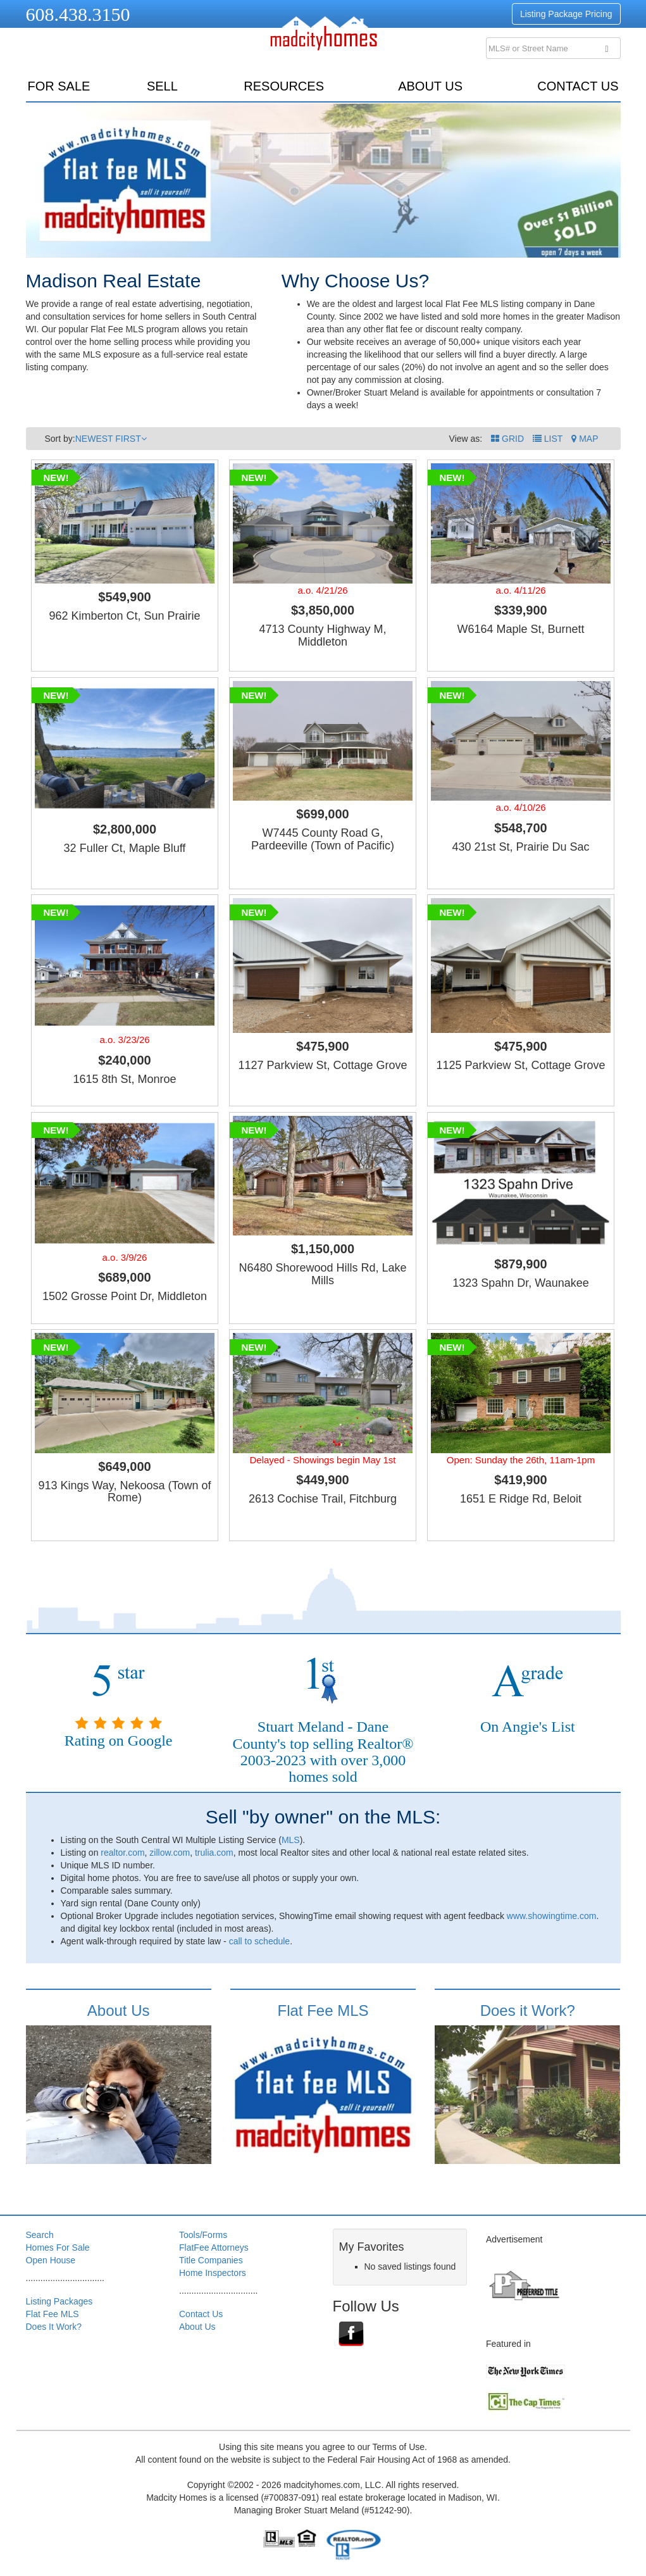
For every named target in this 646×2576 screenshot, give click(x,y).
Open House (51, 2260)
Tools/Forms (203, 2235)
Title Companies (211, 2260)
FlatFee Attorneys (214, 2247)
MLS (291, 1840)
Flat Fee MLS (322, 2010)
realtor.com (122, 1853)
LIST (547, 439)
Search (40, 2235)
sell (162, 86)
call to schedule (259, 1941)
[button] (584, 439)
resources (284, 86)
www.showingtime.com (552, 1916)
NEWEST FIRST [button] (111, 439)
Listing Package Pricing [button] (566, 14)
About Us (430, 86)
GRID (507, 439)
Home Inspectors (212, 2273)
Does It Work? (54, 2327)
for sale (59, 86)
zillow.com (169, 1853)
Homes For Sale (58, 2247)
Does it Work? (527, 2010)
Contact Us (577, 86)
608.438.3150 (78, 14)
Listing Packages (59, 2301)
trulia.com (214, 1853)
